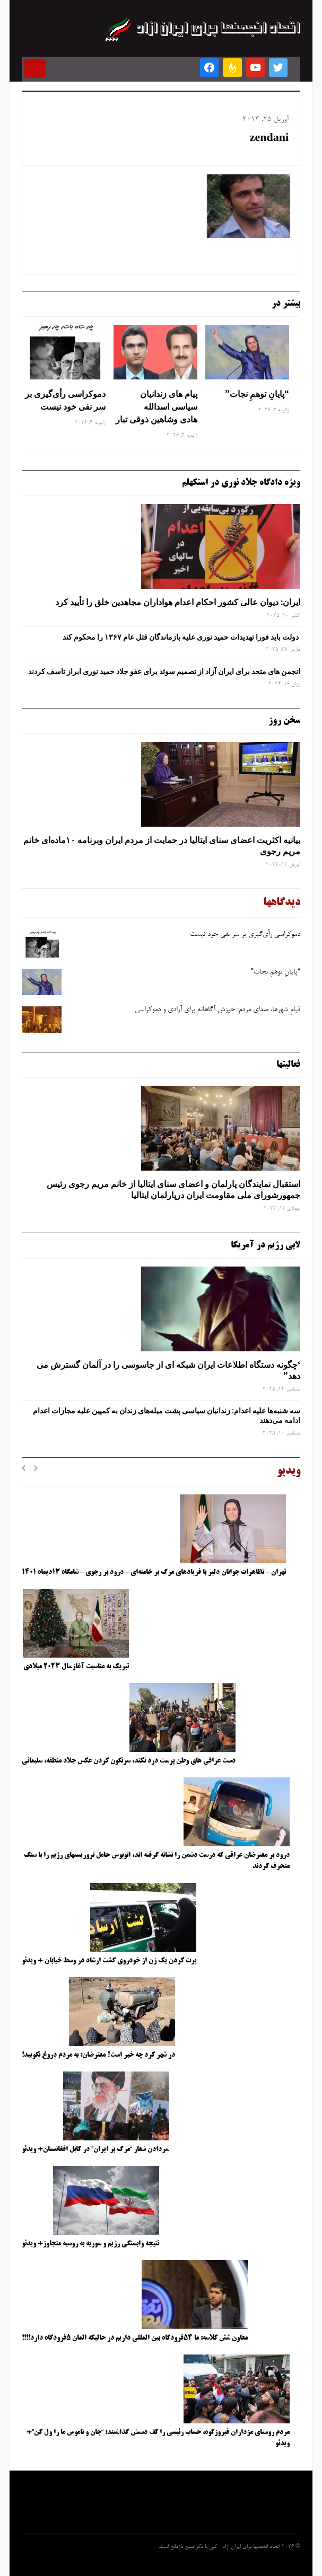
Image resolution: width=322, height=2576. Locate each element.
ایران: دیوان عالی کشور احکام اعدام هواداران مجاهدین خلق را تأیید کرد (177, 602)
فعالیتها (288, 1064)
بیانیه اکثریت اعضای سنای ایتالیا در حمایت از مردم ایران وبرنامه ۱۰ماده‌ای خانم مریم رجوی (161, 845)
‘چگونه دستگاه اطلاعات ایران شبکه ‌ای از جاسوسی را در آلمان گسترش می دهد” (168, 1370)
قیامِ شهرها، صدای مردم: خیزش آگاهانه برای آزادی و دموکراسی (217, 1010)
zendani (269, 139)
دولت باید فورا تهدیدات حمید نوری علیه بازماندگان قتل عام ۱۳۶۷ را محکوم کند (181, 637)
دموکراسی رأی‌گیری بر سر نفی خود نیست (65, 400)
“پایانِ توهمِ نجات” (257, 393)
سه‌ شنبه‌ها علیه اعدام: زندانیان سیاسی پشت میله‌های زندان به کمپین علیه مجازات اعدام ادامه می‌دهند (166, 1415)
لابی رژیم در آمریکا (265, 1245)
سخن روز (284, 720)
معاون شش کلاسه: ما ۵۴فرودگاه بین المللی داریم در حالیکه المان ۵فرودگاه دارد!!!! (135, 2338)
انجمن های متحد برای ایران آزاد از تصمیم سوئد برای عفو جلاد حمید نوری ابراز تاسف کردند (164, 671)
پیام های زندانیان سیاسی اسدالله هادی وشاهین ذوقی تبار (156, 406)
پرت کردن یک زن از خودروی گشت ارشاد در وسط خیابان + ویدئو (109, 1960)
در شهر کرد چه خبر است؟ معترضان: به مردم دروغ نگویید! (98, 2055)
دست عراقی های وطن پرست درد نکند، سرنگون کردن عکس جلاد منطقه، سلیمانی (129, 1761)
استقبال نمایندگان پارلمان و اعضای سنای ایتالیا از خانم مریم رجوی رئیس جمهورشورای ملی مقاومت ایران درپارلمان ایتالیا (173, 1189)
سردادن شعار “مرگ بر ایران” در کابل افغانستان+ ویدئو (95, 2149)
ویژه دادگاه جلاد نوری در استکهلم (241, 483)
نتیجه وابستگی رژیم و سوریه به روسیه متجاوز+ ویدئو (90, 2243)
